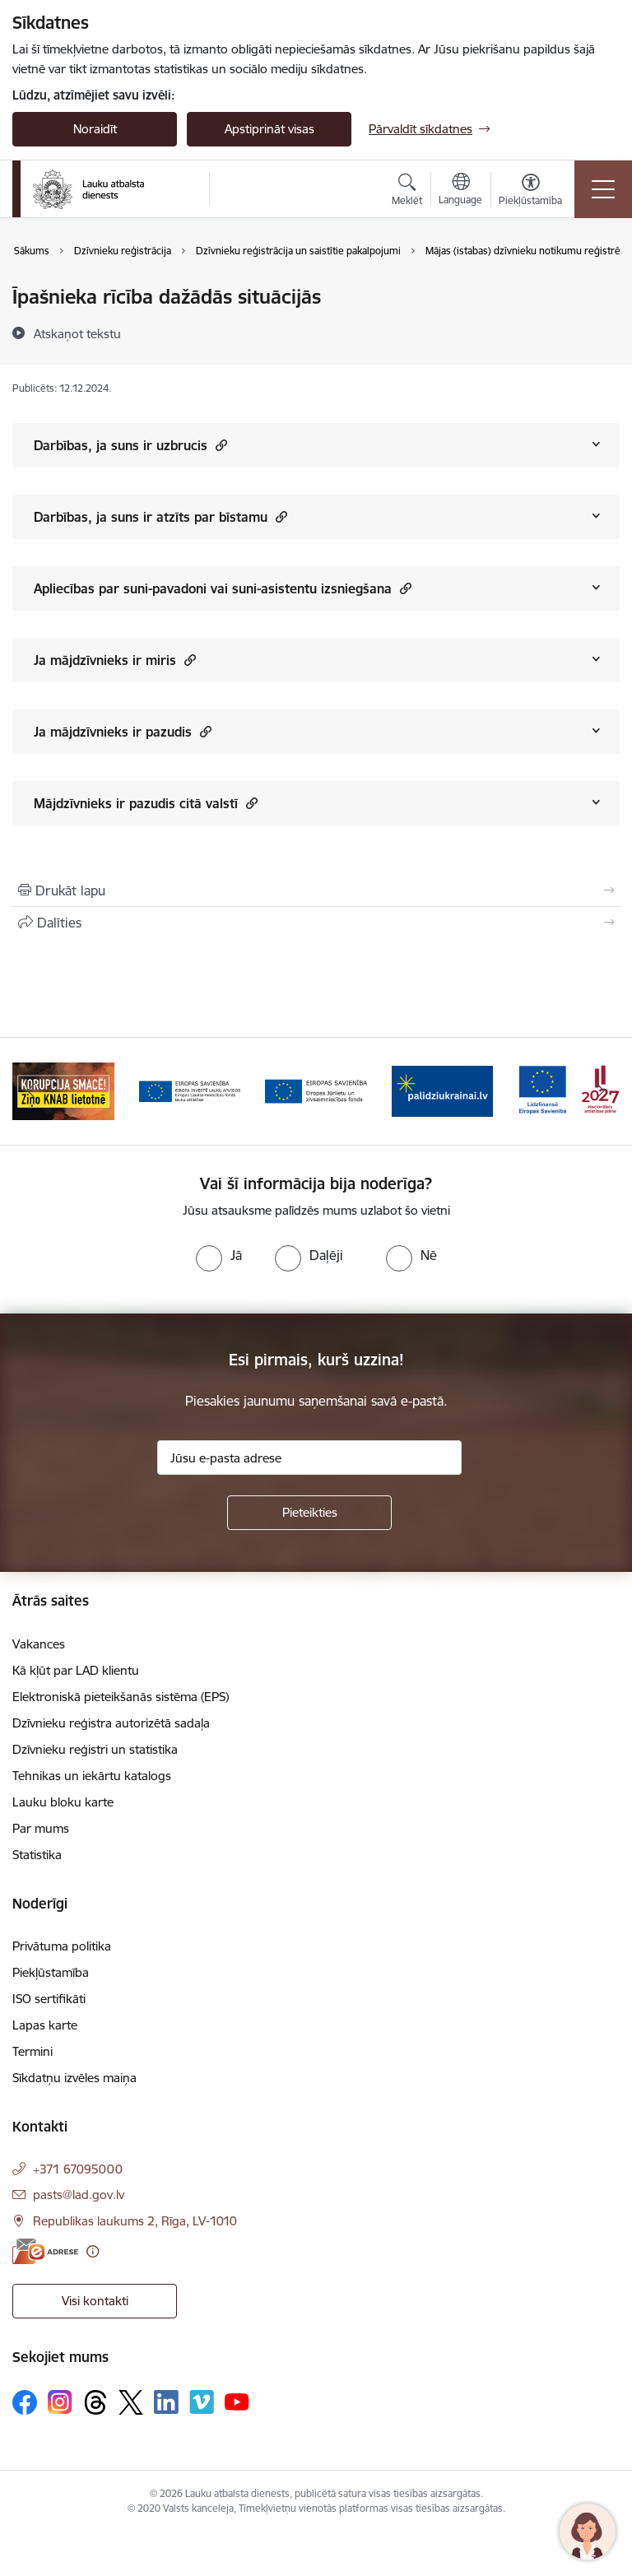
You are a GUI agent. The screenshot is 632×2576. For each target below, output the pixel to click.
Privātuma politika (61, 1946)
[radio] (219, 1255)
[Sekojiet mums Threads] (95, 2402)
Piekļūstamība (50, 1972)
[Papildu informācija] (92, 2251)
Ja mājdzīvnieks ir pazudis (122, 731)
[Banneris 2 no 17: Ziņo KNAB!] (63, 1090)
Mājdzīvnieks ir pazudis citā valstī (146, 802)
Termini (32, 2051)
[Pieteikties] (309, 1512)
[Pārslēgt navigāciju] (603, 189)
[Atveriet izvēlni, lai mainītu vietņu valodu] (460, 191)
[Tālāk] (600, 1091)
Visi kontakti (95, 2301)
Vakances (38, 1644)
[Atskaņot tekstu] (77, 333)
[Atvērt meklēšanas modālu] (406, 192)
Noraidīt (95, 129)
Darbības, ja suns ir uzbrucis (130, 444)
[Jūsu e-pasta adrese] (309, 1457)
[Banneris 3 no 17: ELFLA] (190, 1090)
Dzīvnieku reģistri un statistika (95, 1749)
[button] (219, 444)
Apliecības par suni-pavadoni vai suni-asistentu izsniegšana (222, 588)
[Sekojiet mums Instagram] (60, 2402)
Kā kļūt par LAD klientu (75, 1670)
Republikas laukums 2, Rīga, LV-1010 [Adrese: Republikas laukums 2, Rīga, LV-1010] (135, 2221)
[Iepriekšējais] (31, 1091)
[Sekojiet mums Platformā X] (130, 2402)
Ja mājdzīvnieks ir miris (115, 659)
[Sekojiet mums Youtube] (237, 2401)
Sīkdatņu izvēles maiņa (74, 2077)
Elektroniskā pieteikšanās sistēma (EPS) (120, 1696)
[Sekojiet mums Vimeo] (201, 2402)
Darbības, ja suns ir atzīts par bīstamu (160, 516)
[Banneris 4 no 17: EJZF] (316, 1090)
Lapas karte (44, 2025)
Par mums (40, 1828)
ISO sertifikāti (49, 1998)
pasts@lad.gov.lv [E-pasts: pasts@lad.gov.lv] (78, 2194)
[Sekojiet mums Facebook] (24, 2402)
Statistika (37, 1854)
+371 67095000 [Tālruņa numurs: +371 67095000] (78, 2169)
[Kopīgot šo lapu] (316, 922)
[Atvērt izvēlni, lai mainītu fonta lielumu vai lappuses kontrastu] (530, 192)
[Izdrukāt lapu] (316, 890)
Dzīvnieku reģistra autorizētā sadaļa (111, 1723)
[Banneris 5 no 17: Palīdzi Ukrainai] (443, 1090)
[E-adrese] (45, 2251)
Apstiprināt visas (269, 129)
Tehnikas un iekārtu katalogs (91, 1775)
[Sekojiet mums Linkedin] (166, 2402)
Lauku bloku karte (63, 1802)
